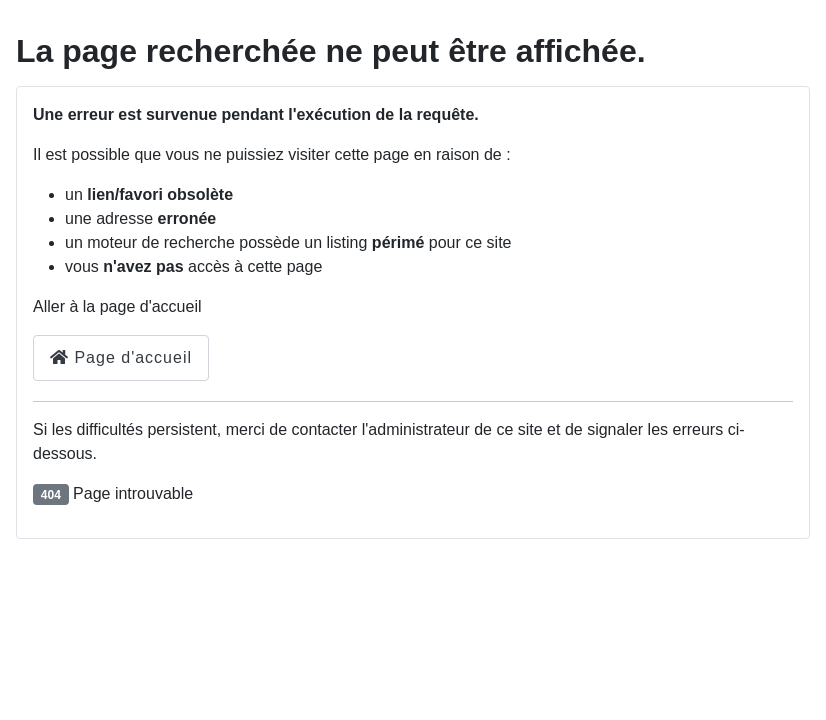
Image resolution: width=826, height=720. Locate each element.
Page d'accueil (121, 357)
